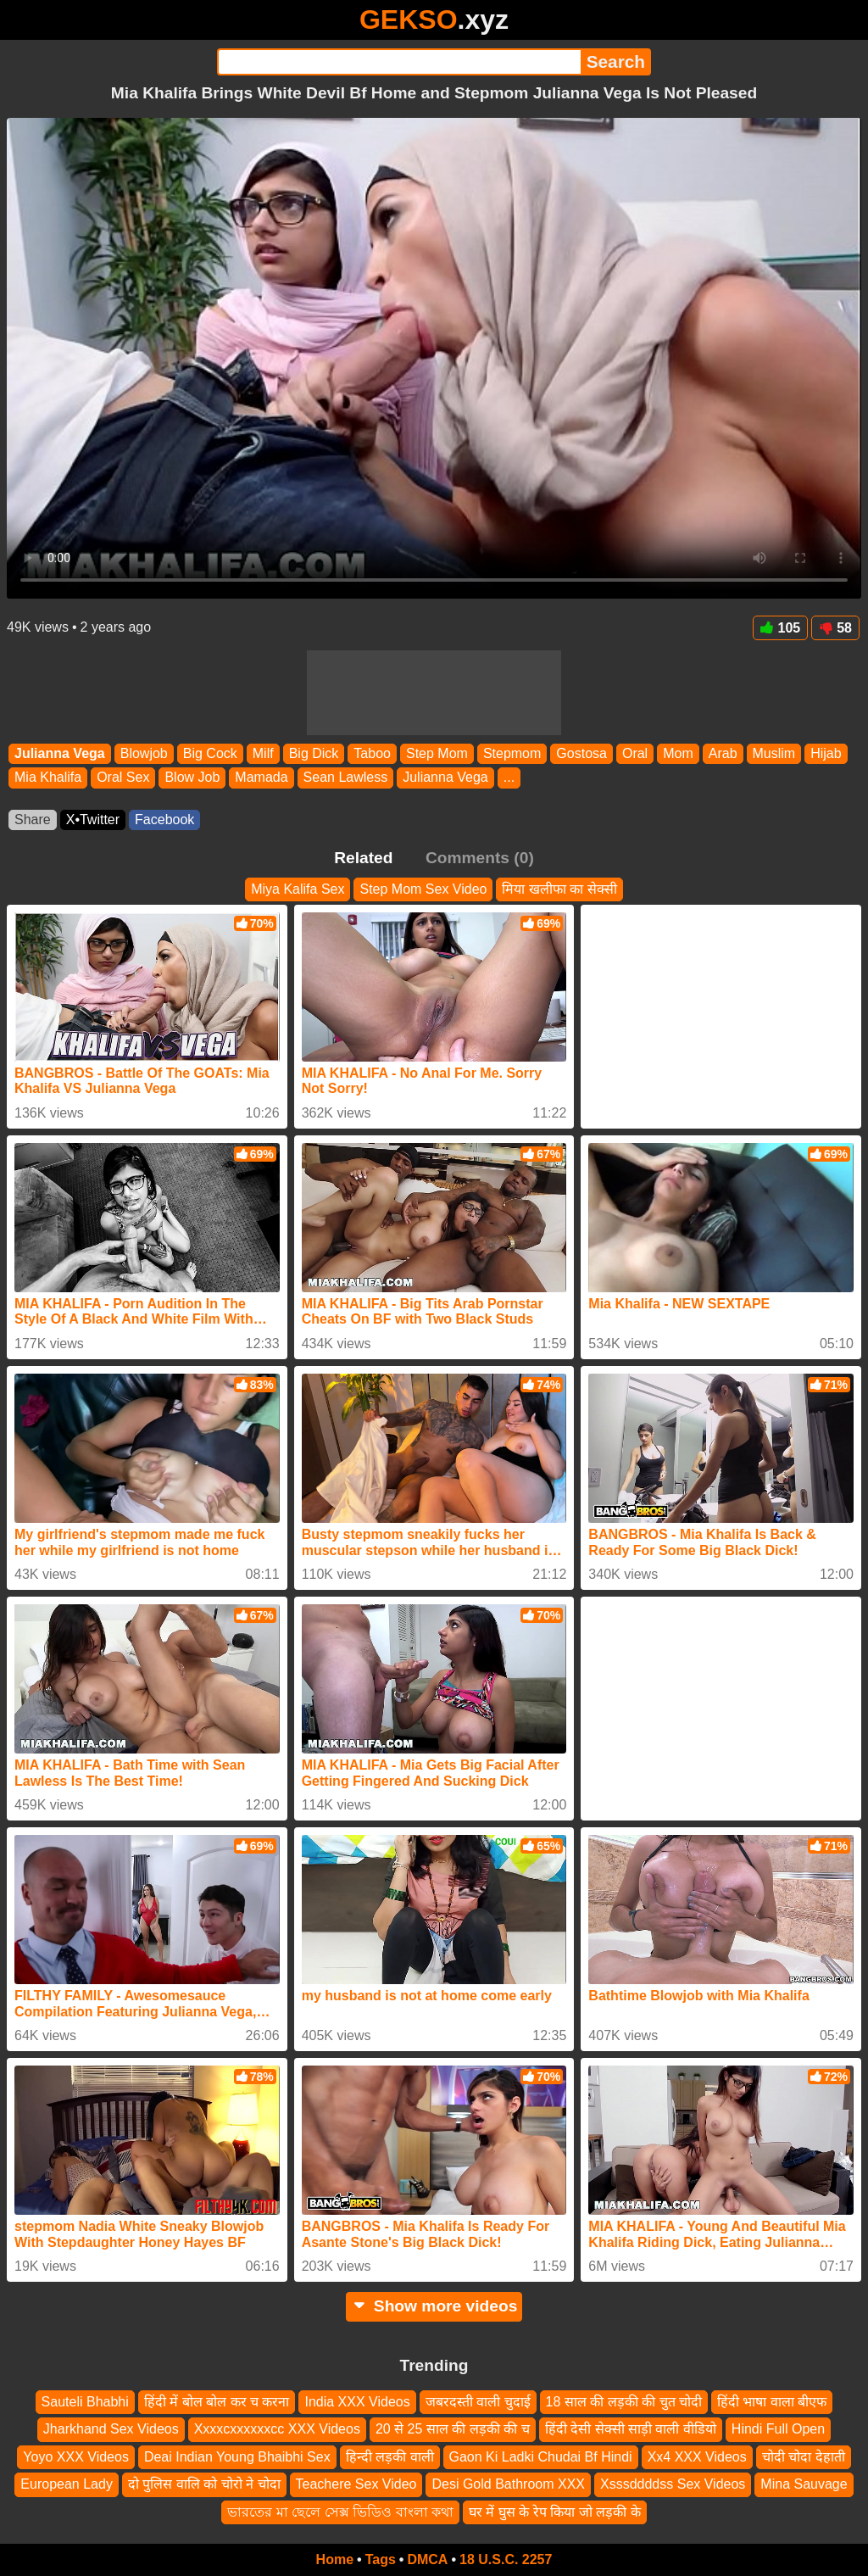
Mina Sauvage (803, 2485)
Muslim (774, 753)
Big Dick (314, 753)
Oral (635, 753)
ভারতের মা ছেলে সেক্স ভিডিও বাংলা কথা (340, 2512)
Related (363, 858)
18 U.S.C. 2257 (505, 2559)
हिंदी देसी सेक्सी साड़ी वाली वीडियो (630, 2430)
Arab (723, 753)
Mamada (261, 778)
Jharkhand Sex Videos (111, 2430)
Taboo (372, 753)
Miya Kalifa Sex (297, 889)
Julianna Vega (59, 753)
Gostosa (581, 753)
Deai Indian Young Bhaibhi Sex (237, 2457)
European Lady (66, 2485)
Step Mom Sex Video (423, 889)
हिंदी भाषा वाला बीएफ (771, 2402)
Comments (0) (480, 858)
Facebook (164, 819)
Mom (678, 753)
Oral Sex (123, 778)
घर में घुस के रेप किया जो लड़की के (555, 2512)
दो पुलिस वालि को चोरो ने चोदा (204, 2485)
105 (780, 628)
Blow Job (192, 778)
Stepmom (512, 753)
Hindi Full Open (778, 2430)
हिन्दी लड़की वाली (390, 2457)
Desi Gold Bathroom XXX (508, 2485)
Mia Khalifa (47, 778)
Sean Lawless (345, 778)
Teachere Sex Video (356, 2485)
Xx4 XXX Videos (697, 2457)
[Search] (399, 61)
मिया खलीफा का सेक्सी (559, 889)
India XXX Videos (356, 2402)
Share (32, 819)
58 (835, 628)
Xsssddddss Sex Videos (672, 2485)
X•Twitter (93, 819)
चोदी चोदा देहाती (803, 2457)
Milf (263, 753)
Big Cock (210, 753)
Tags (380, 2559)
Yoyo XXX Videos (76, 2457)
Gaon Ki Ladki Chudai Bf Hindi (540, 2457)
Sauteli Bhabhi (85, 2402)
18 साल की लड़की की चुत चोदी (624, 2402)
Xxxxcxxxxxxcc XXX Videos (277, 2430)
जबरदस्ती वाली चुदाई (478, 2402)
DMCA (427, 2559)
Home (334, 2559)
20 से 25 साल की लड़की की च (453, 2430)
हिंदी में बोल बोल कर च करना (217, 2402)
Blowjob (144, 753)
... (509, 778)
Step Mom (437, 753)
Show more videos (434, 2306)
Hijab (825, 753)
